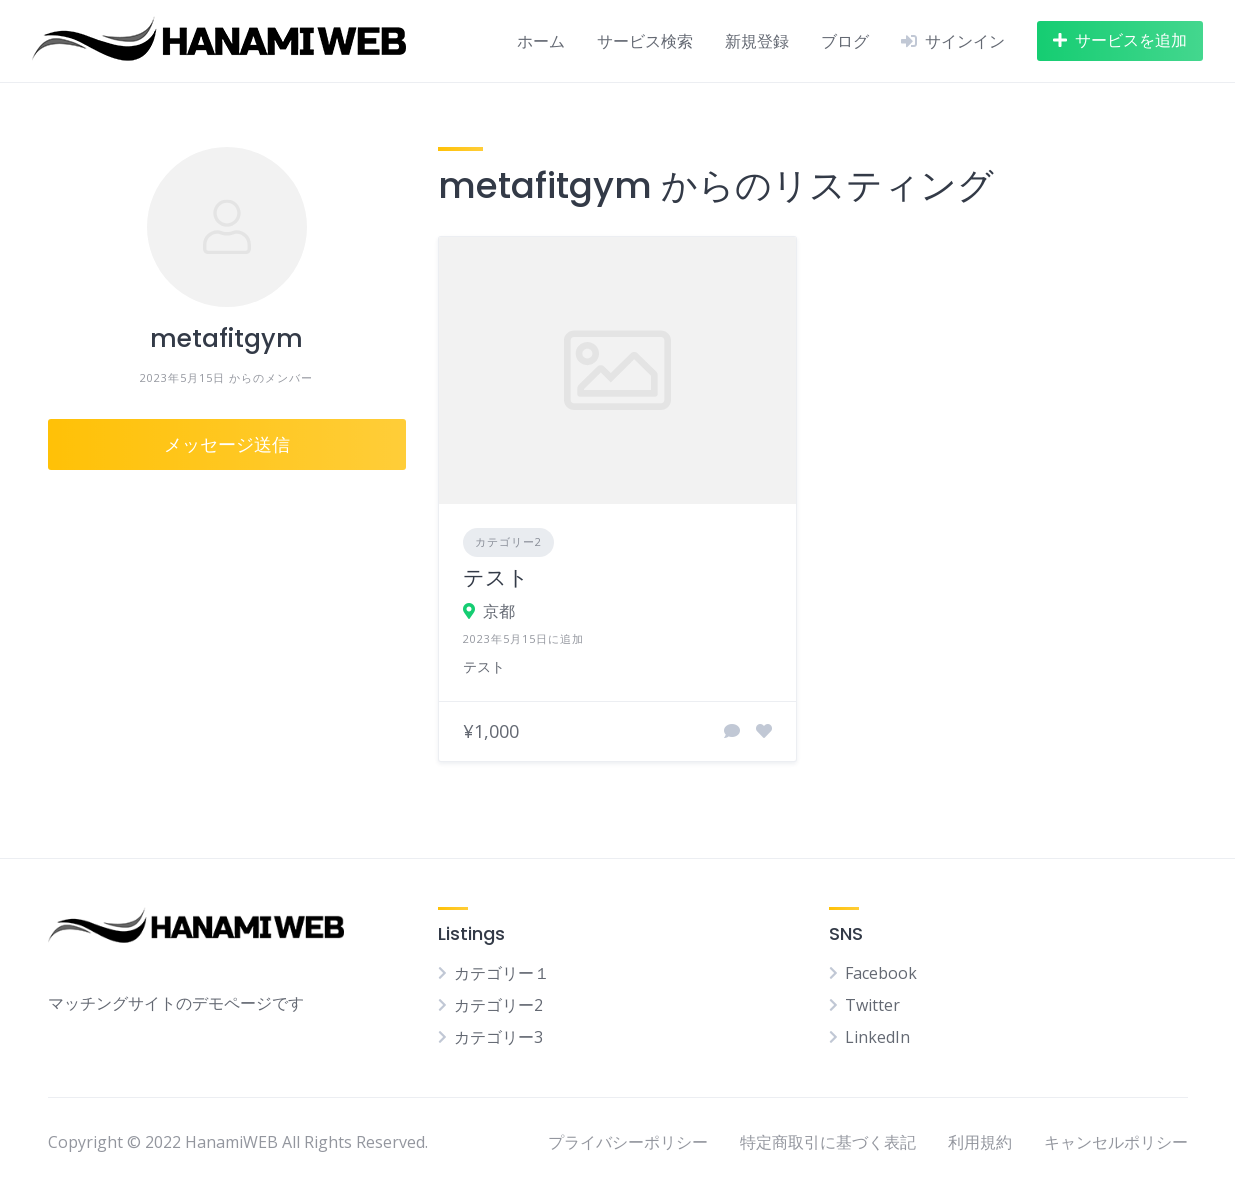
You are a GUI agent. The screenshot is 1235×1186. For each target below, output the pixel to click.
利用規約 (980, 1142)
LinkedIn (877, 1037)
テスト (496, 577)
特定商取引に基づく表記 (828, 1142)
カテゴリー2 (508, 541)
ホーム (541, 41)
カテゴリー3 (498, 1037)
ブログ (845, 41)
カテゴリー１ (502, 973)
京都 (499, 611)
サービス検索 (645, 41)
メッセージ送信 (227, 444)
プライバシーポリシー (628, 1142)
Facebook (881, 973)
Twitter (872, 1005)
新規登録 (757, 41)
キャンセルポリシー (1116, 1142)
